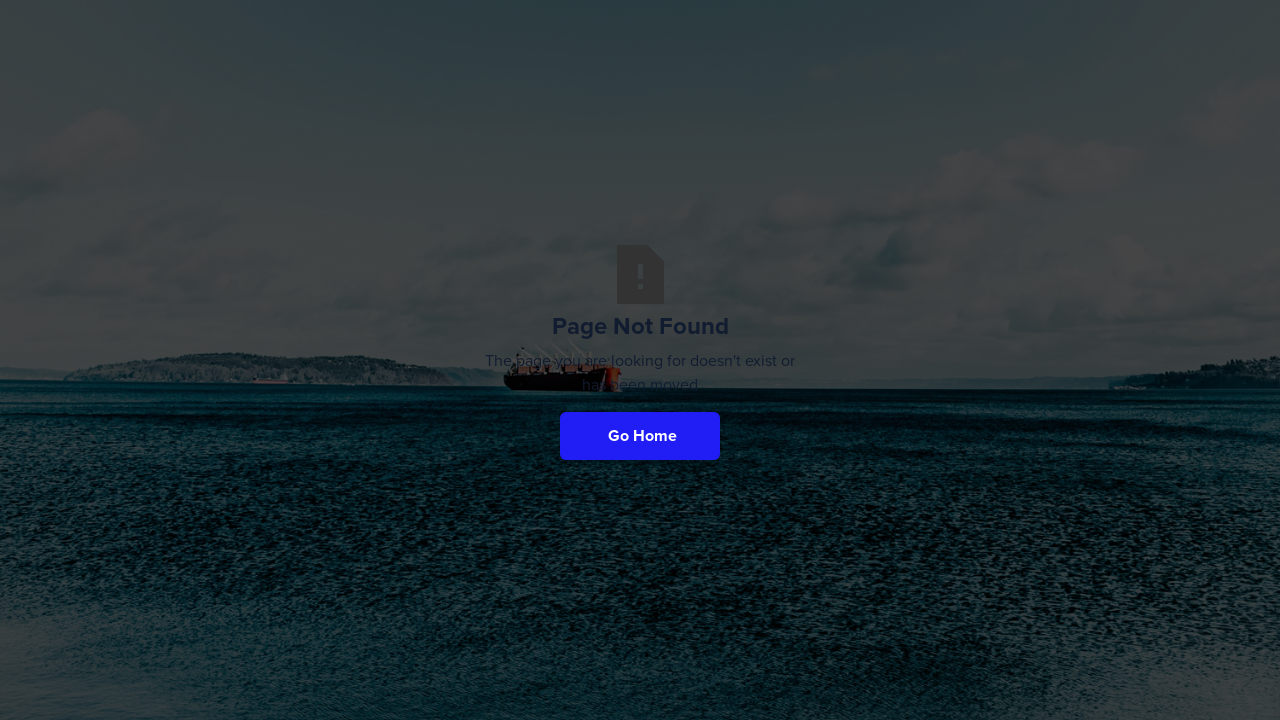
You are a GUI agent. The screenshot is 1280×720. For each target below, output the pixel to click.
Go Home (642, 435)
